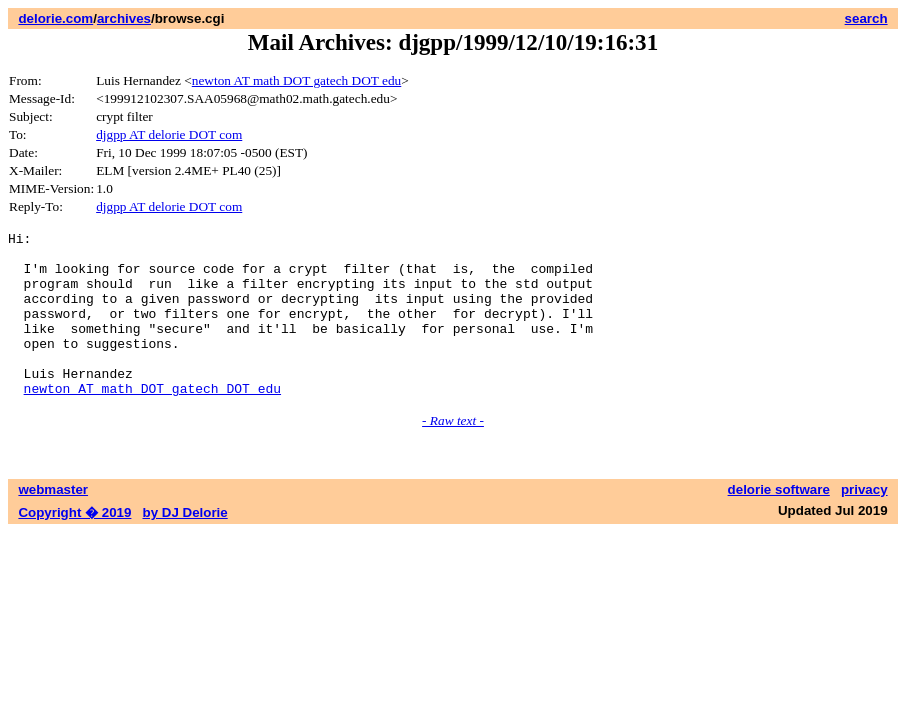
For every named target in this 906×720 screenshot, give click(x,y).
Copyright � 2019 (74, 545)
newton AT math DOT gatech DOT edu (297, 80)
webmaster (53, 522)
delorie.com (55, 18)
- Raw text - (453, 453)
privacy (864, 522)
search (866, 18)
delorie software (779, 522)
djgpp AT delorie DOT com (169, 134)
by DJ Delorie (185, 545)
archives (124, 18)
